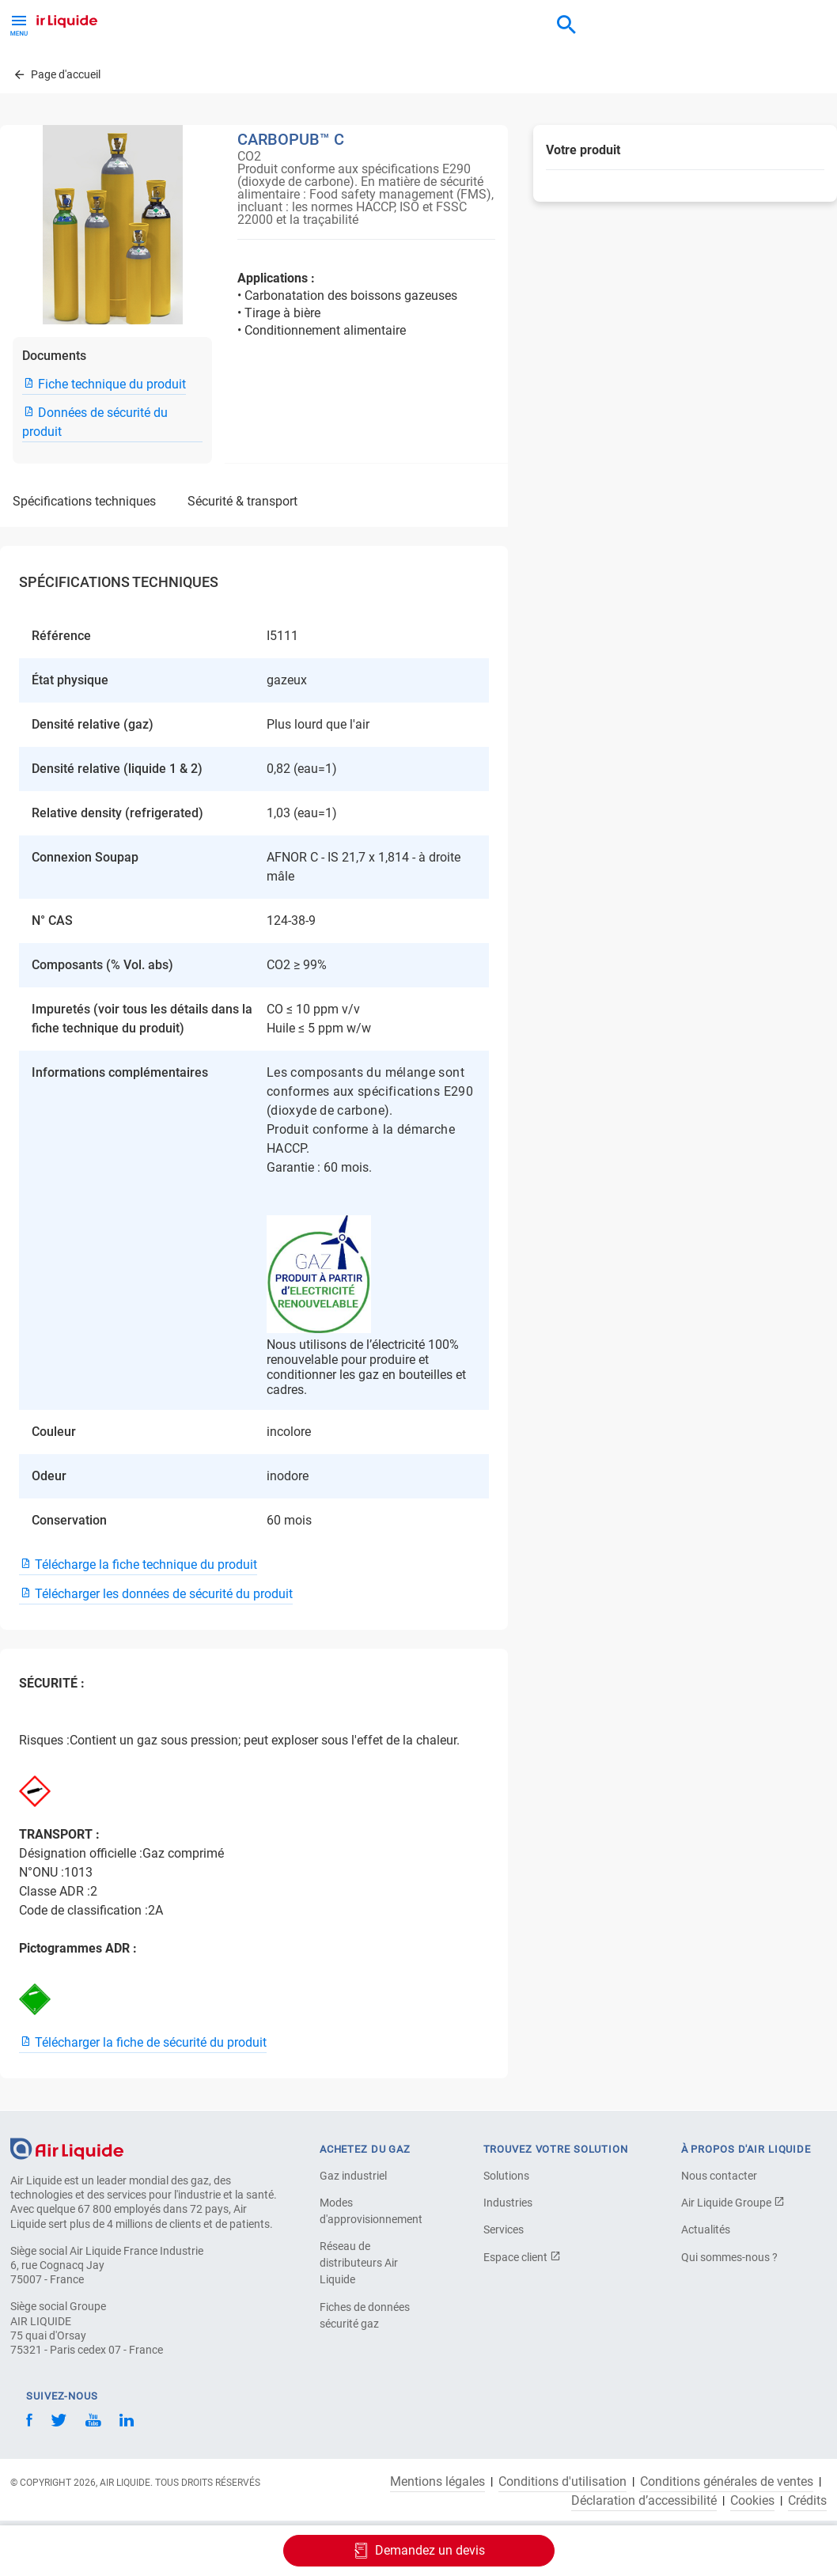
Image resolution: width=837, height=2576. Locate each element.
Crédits (807, 2501)
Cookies (752, 2501)
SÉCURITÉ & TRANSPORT (242, 501)
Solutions (506, 2175)
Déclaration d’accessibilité (644, 2501)
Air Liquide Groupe (733, 2202)
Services (503, 2229)
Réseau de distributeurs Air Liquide (359, 2263)
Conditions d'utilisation (562, 2482)
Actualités (705, 2229)
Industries (507, 2202)
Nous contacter (719, 2175)
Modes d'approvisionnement (371, 2211)
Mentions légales (437, 2482)
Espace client (522, 2257)
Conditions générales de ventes (726, 2482)
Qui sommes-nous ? (729, 2257)
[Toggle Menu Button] (19, 24)
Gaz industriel (353, 2175)
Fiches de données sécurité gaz (365, 2315)
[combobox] (566, 25)
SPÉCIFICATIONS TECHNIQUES (84, 501)
